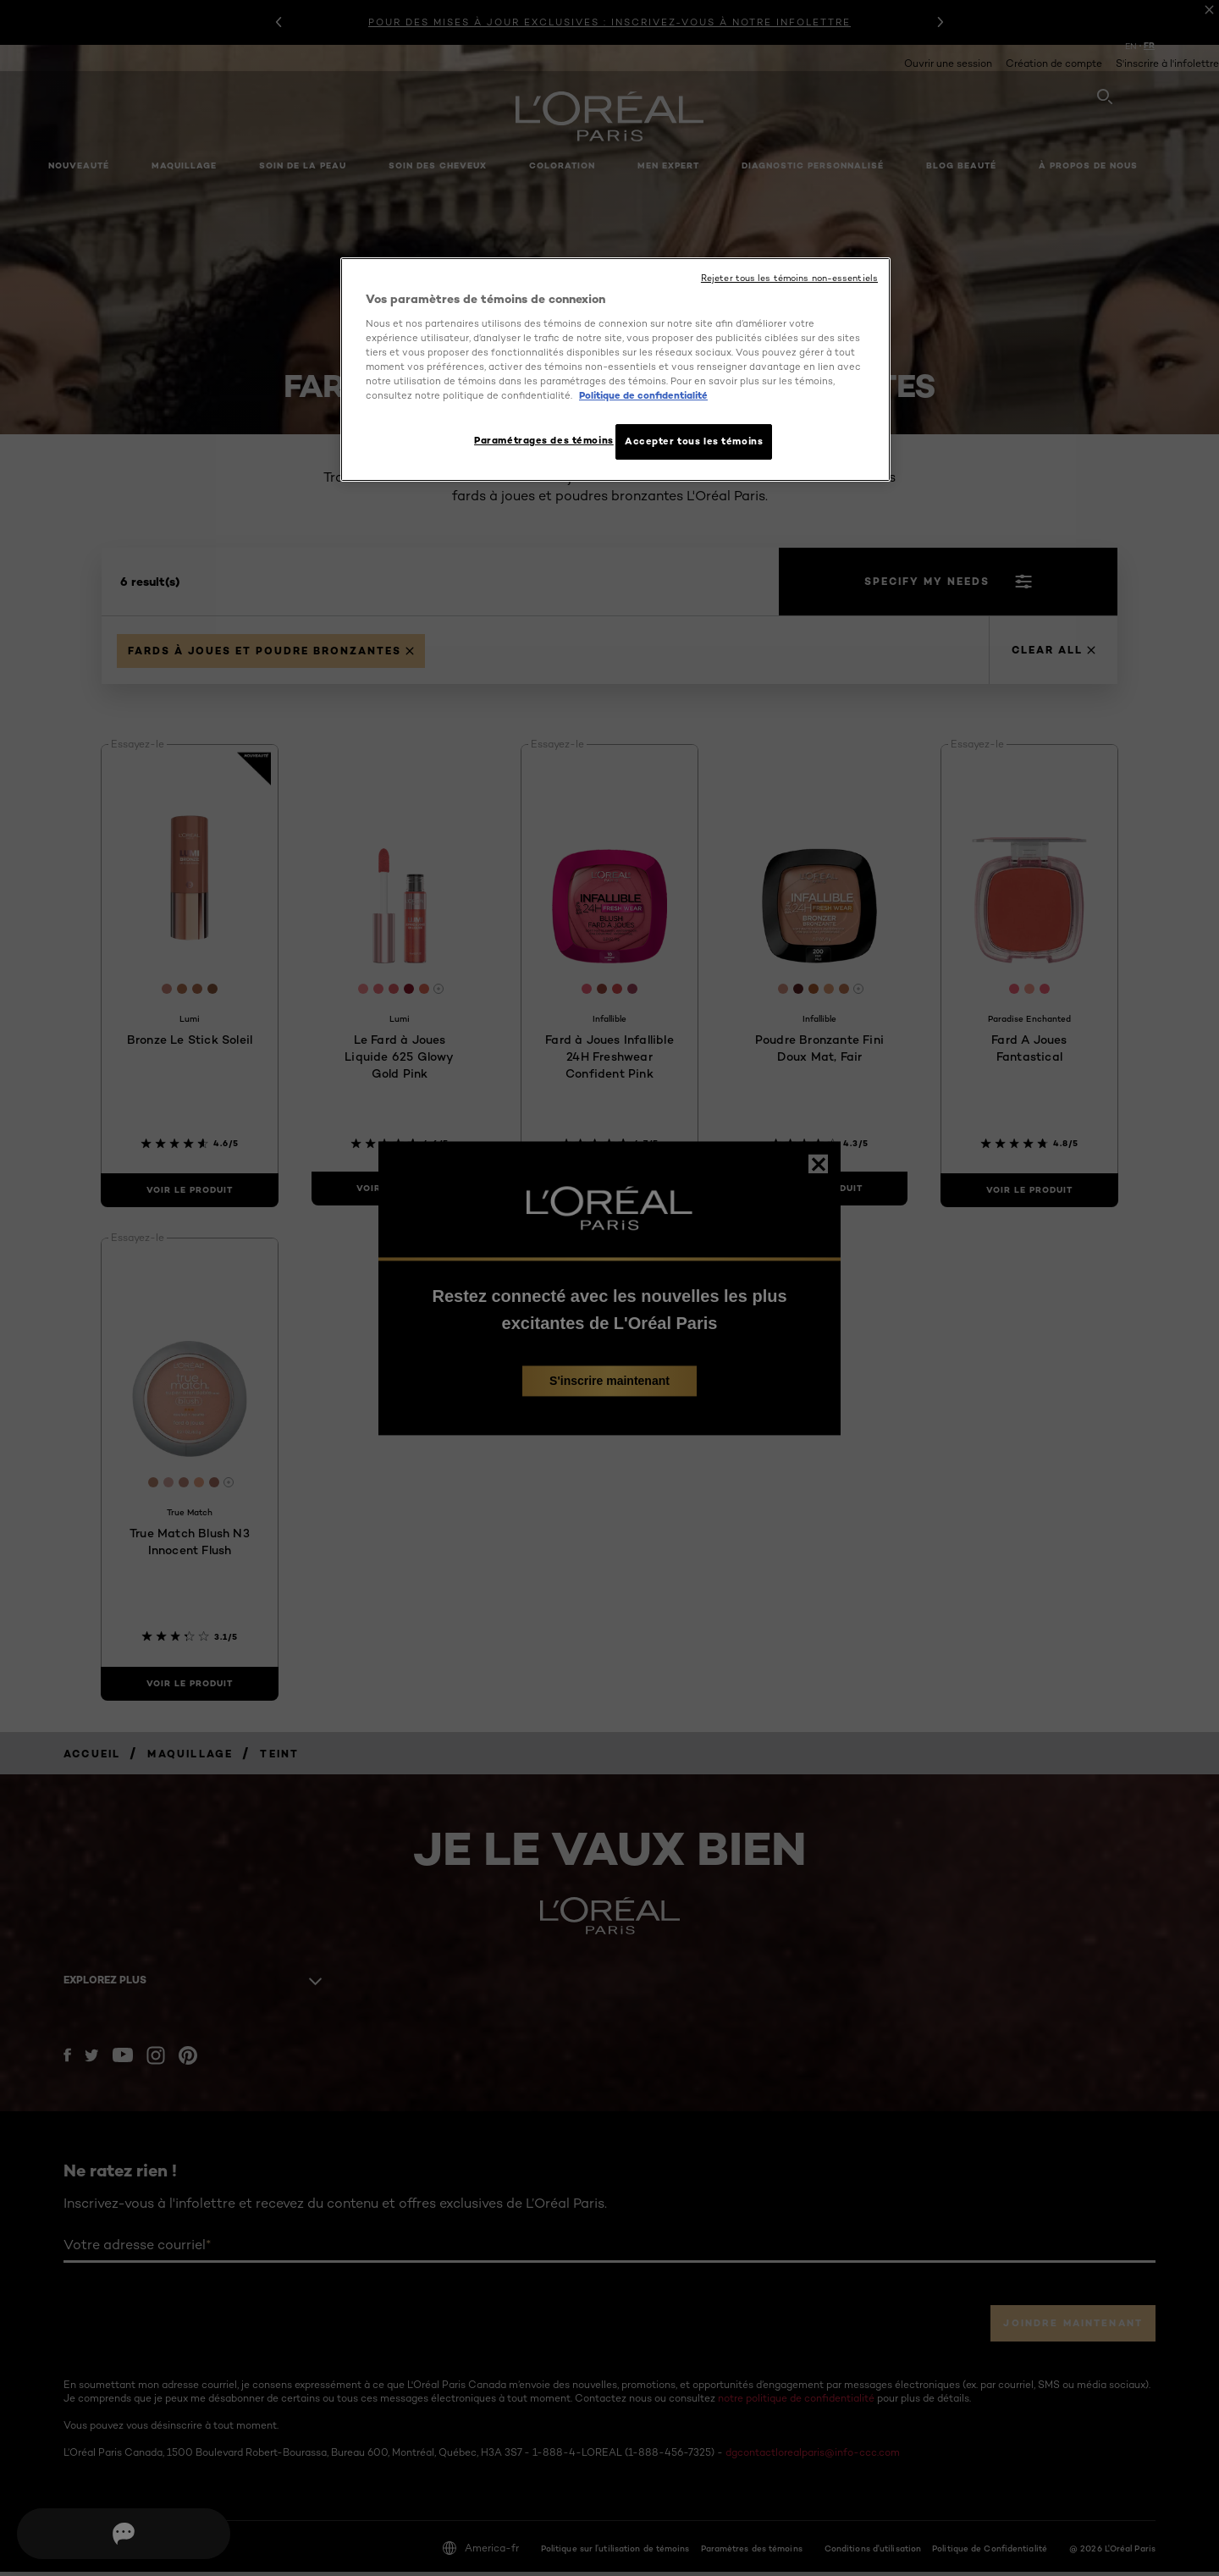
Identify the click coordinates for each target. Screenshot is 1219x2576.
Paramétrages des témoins (536, 440)
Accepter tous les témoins (694, 441)
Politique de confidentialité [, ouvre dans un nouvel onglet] (643, 395)
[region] (615, 371)
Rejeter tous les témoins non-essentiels (789, 278)
